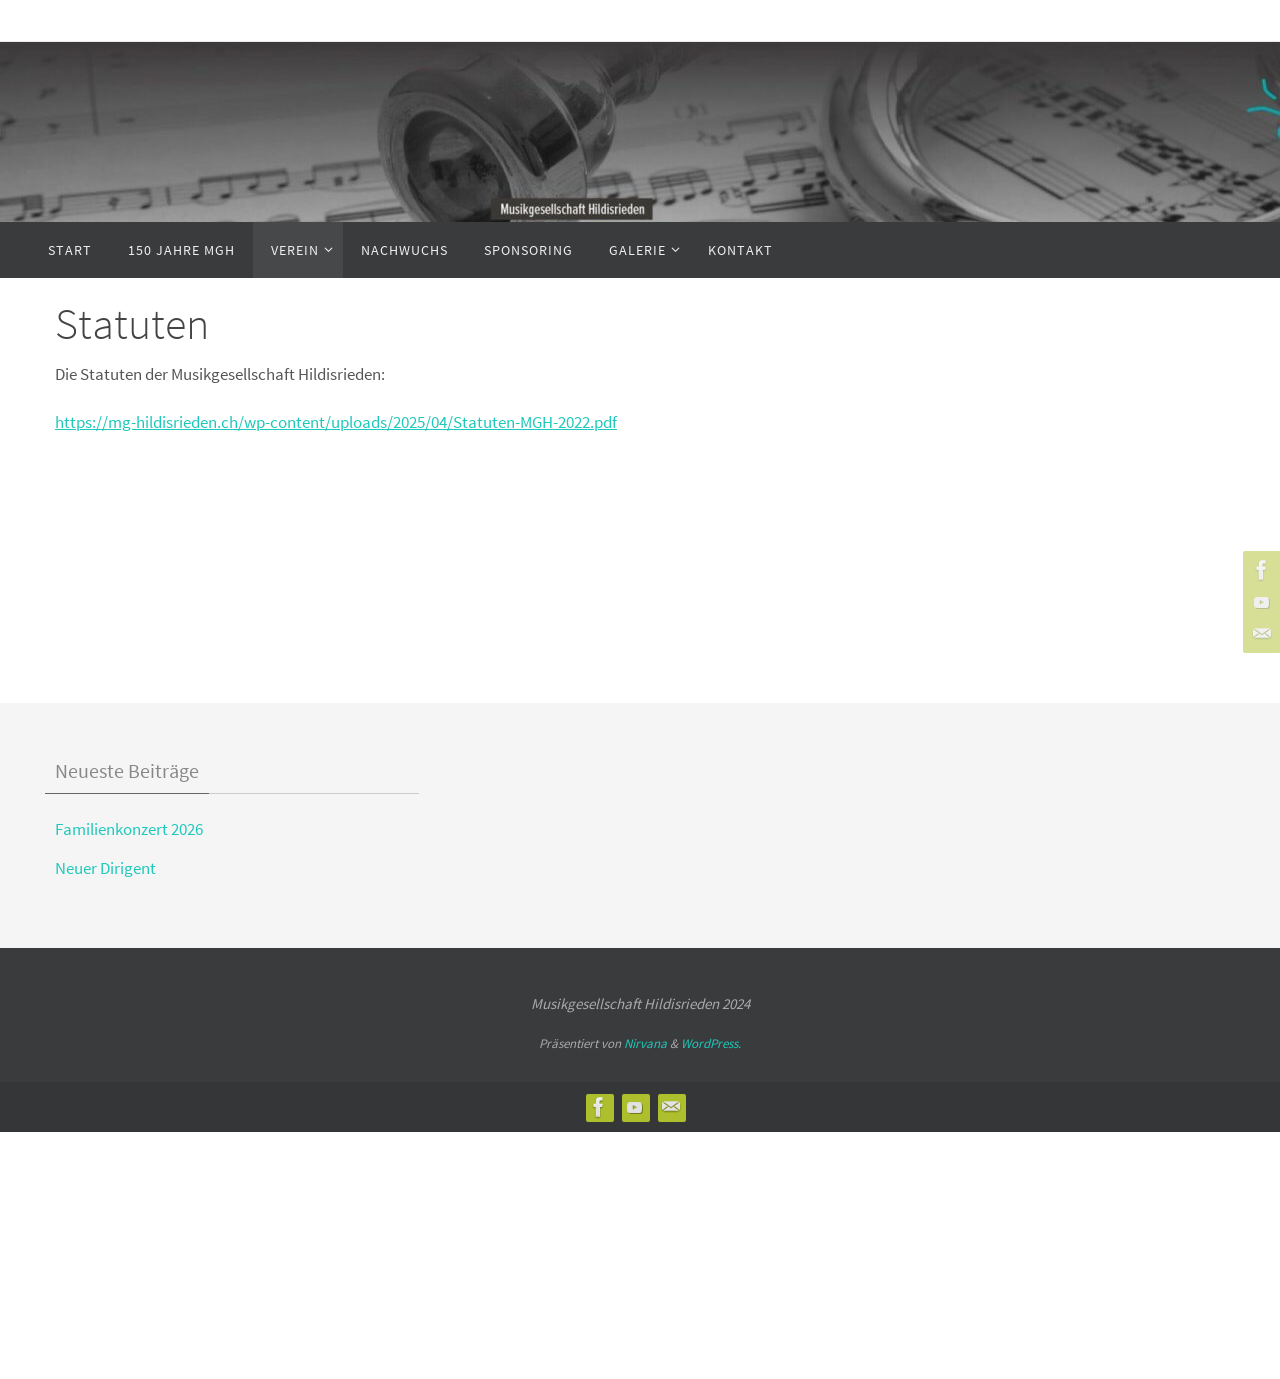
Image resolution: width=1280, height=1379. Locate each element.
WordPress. (711, 1043)
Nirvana (645, 1043)
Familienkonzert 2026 (129, 829)
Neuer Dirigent (105, 868)
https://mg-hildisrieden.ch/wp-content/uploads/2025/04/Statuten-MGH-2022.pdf (336, 422)
